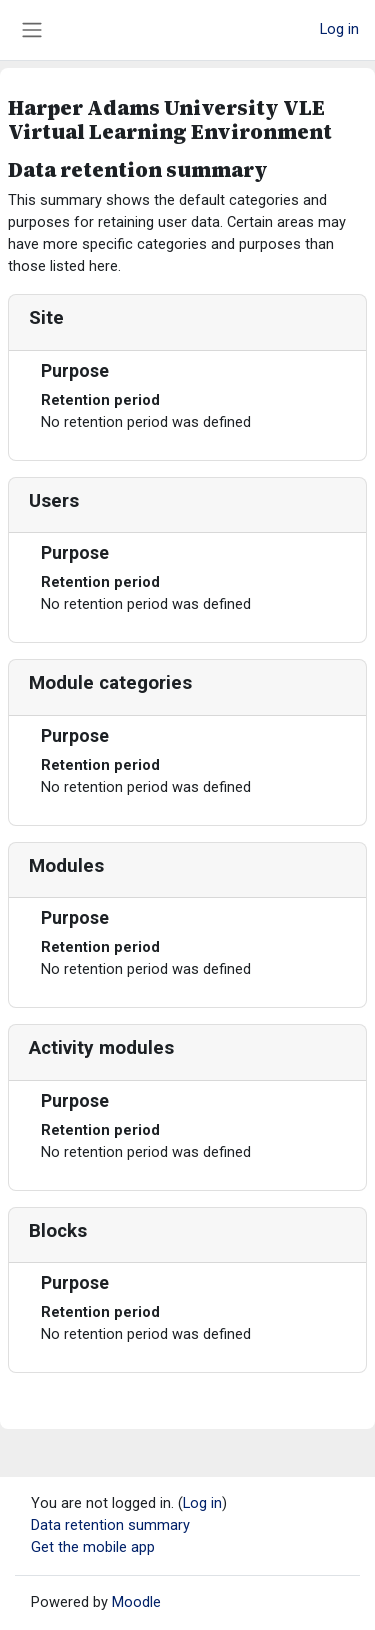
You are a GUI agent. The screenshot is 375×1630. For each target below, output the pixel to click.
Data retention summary (110, 1525)
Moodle (136, 1602)
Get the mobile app (93, 1547)
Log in (339, 29)
